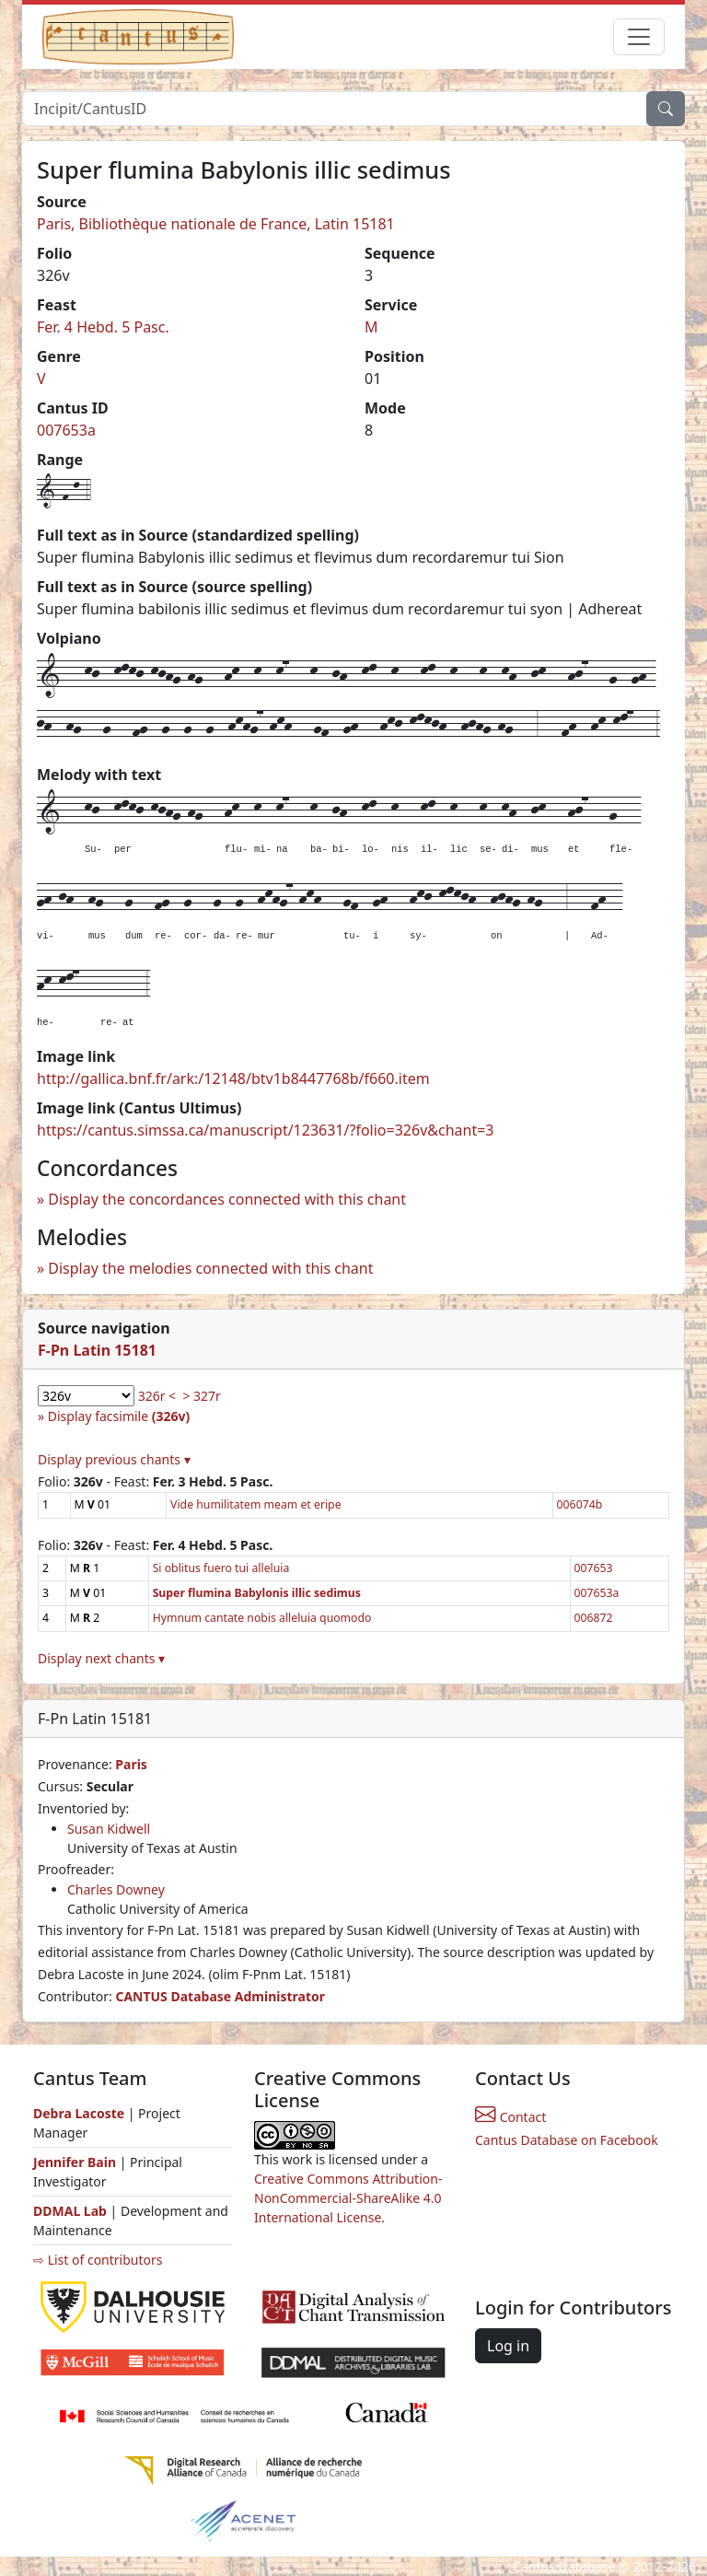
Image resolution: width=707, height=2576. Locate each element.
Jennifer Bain (76, 2162)
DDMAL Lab (70, 2211)
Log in (508, 2346)
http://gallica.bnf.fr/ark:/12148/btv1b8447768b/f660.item (233, 1078)
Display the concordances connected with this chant (227, 1199)
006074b (580, 1504)
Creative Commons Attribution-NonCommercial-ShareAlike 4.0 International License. (348, 2198)
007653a (66, 430)
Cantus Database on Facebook (566, 2140)
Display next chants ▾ (101, 1658)
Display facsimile (119, 1416)
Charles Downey (116, 1889)
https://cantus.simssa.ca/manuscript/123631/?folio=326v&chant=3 (265, 1130)
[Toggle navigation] (639, 36)
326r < (157, 1396)
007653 (593, 1568)
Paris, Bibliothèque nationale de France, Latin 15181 (216, 224)
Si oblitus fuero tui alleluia (221, 1568)
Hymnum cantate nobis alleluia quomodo (262, 1618)
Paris (131, 1764)
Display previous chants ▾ (114, 1459)
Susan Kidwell (108, 1828)
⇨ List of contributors (97, 2259)
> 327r (201, 1396)
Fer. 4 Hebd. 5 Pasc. (103, 327)
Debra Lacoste (78, 2113)
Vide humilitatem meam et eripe (255, 1504)
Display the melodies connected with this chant (210, 1268)
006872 (593, 1618)
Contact (510, 2117)
